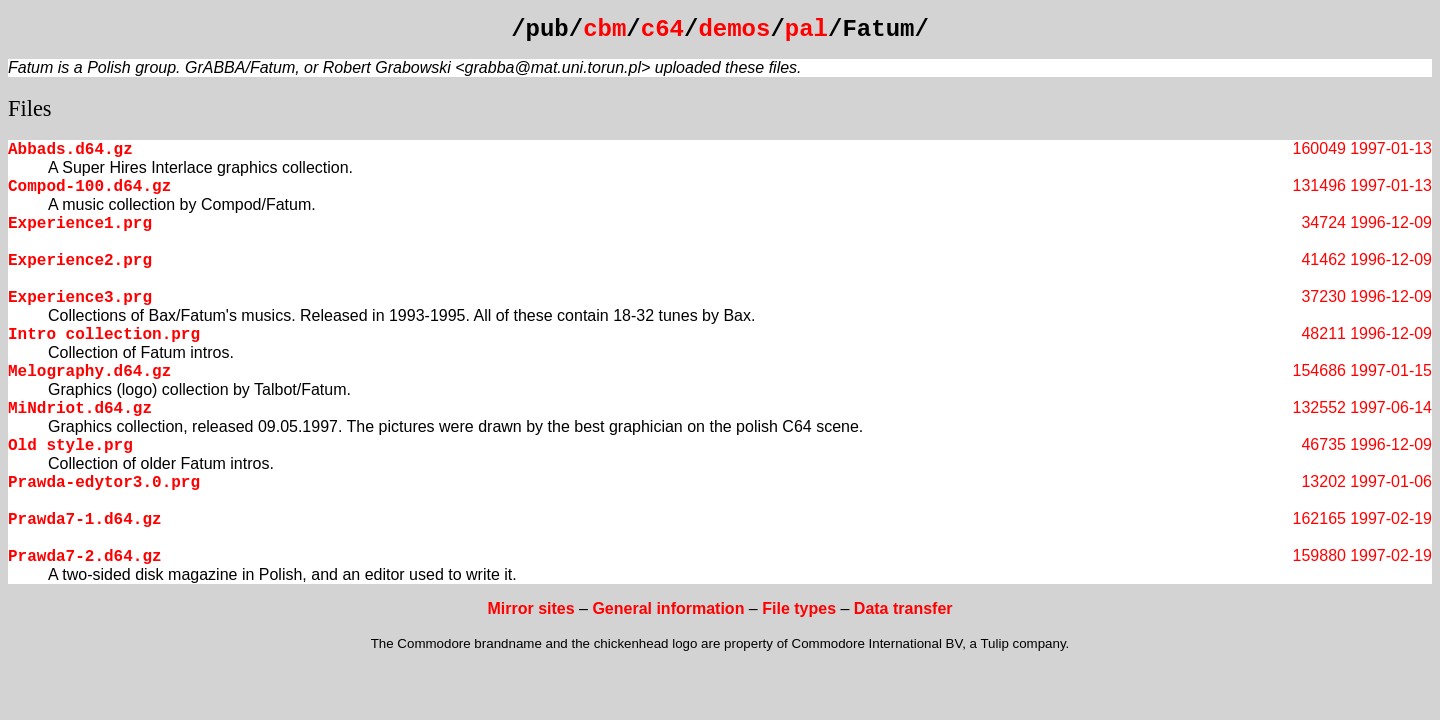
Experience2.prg (80, 261)
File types (799, 608)
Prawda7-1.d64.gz (85, 520)
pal (806, 29)
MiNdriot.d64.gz (80, 409)
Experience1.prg (80, 224)
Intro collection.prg (104, 335)
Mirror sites (530, 608)
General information (668, 608)
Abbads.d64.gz (70, 150)
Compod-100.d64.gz (89, 187)
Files (30, 108)
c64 (662, 29)
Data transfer (903, 608)
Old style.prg (70, 446)
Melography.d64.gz (89, 372)
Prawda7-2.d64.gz (85, 557)
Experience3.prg (80, 298)
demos (734, 29)
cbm (604, 29)
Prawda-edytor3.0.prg (104, 483)
